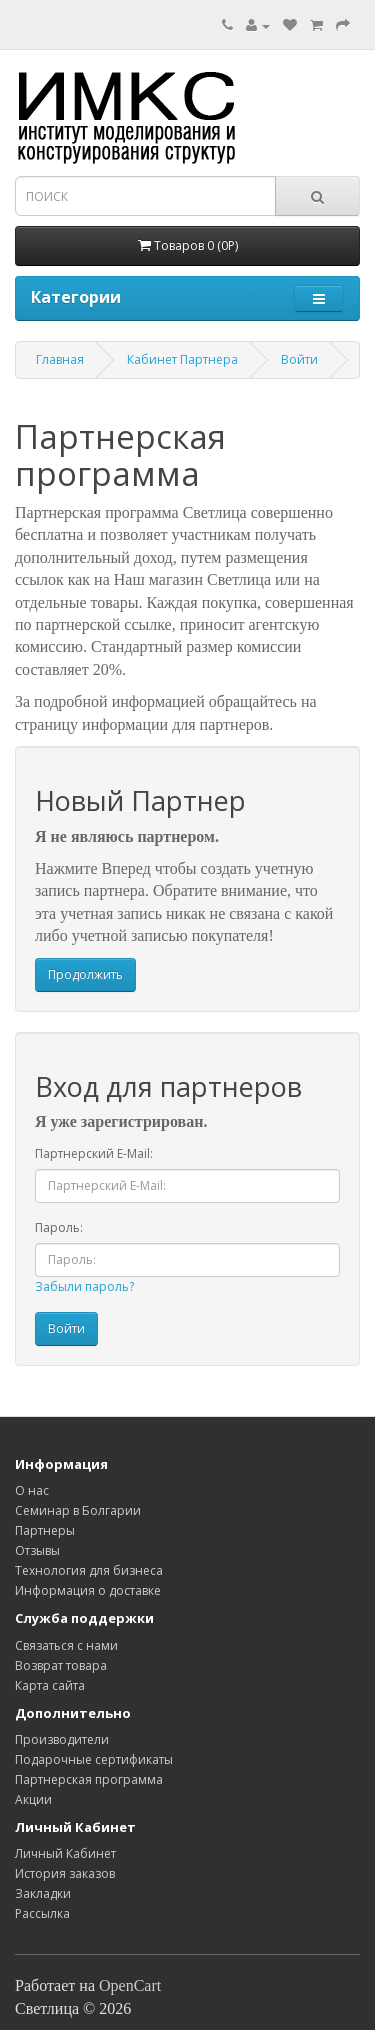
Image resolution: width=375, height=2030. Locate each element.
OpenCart (130, 1985)
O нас (32, 1490)
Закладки (43, 1893)
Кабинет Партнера (182, 359)
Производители (62, 1739)
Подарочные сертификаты (94, 1759)
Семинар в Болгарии (78, 1510)
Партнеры (45, 1530)
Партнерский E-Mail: (94, 1153)
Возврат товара (61, 1665)
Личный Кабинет (65, 1853)
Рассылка (42, 1913)
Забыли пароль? (84, 1286)
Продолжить (85, 974)
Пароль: (59, 1227)
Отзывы (37, 1550)
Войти (299, 359)
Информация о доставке (88, 1590)
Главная (60, 359)
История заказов (65, 1873)
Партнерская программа (89, 1779)
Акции (33, 1799)
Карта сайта (50, 1685)
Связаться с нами (66, 1645)
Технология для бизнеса (89, 1570)
